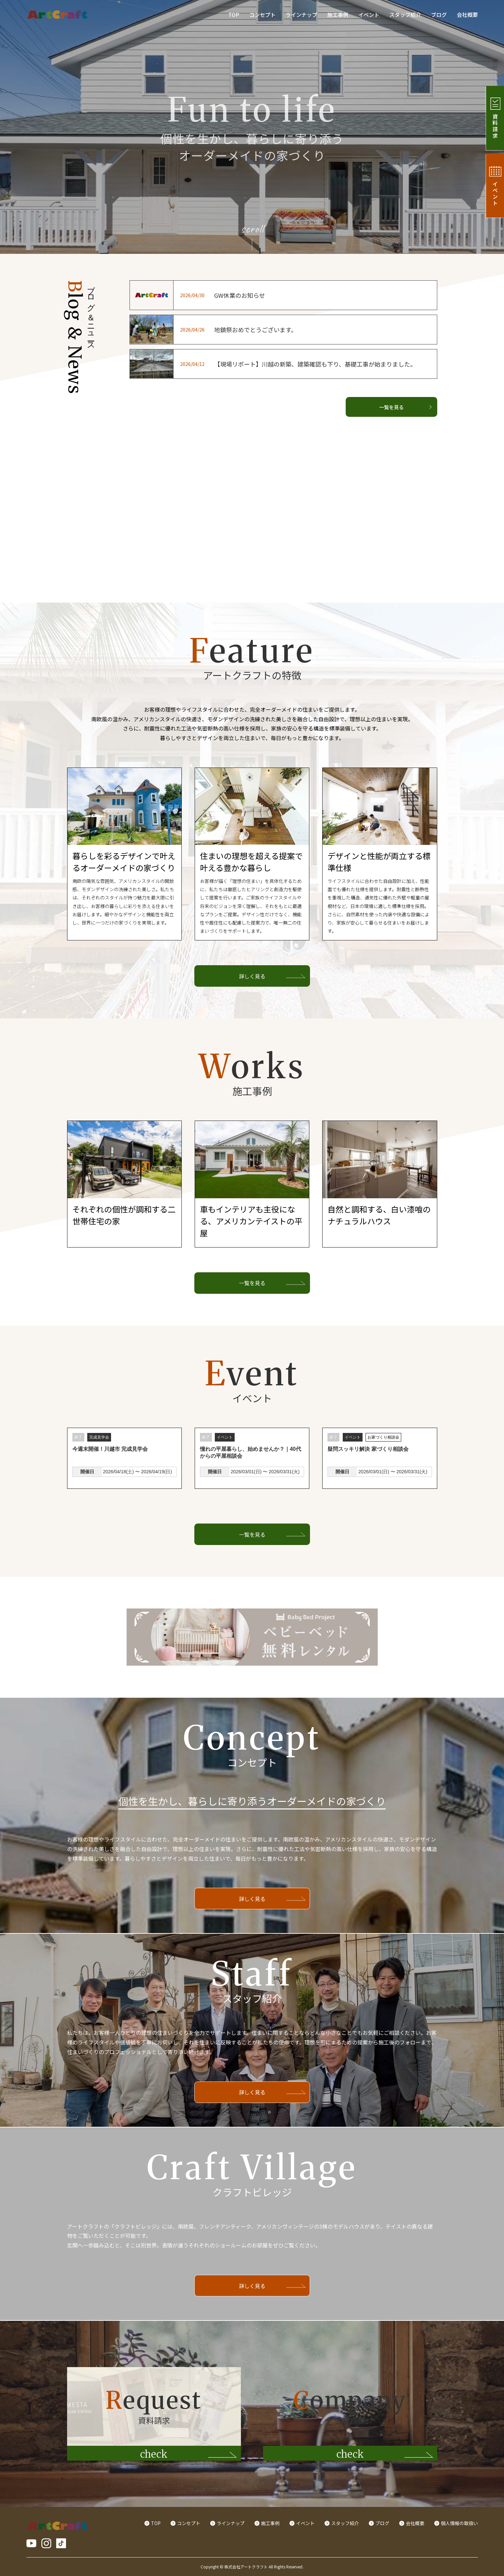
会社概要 (467, 15)
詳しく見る (252, 976)
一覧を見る (405, 407)
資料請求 (492, 118)
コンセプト (262, 15)
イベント (368, 15)
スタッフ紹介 (405, 15)
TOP (233, 15)
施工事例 (337, 15)
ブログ (439, 15)
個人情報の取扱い (459, 2523)
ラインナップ (301, 15)
